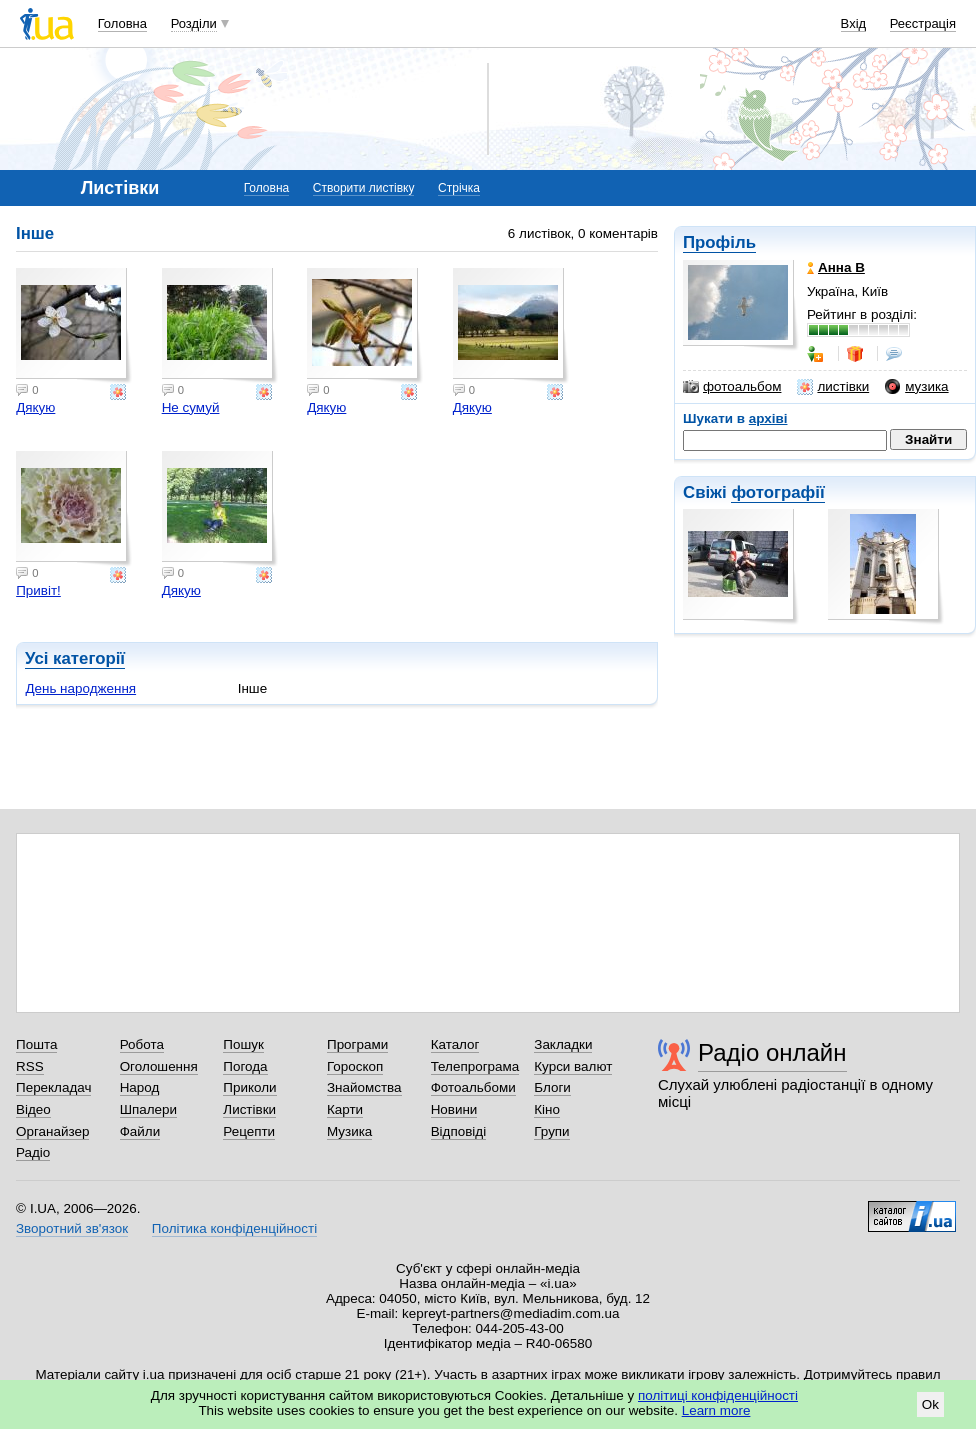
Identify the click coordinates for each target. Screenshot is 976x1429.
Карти (345, 1109)
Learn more (716, 1410)
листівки (833, 387)
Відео (33, 1109)
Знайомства (364, 1087)
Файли (140, 1131)
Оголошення (159, 1066)
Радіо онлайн (772, 1052)
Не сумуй (191, 407)
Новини (454, 1109)
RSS (30, 1066)
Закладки (563, 1044)
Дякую (35, 407)
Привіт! (38, 590)
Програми (357, 1044)
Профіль (719, 242)
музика (916, 387)
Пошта (36, 1044)
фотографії (777, 492)
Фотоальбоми (473, 1087)
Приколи (249, 1087)
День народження (80, 688)
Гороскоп (355, 1066)
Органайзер (52, 1131)
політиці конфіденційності (718, 1395)
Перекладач (53, 1087)
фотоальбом (732, 387)
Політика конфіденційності (234, 1228)
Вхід (854, 23)
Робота (142, 1044)
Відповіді (459, 1131)
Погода (245, 1066)
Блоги (552, 1087)
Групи (551, 1131)
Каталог (455, 1044)
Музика (349, 1131)
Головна (122, 23)
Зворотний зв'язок (72, 1228)
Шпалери (148, 1109)
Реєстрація (923, 23)
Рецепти (249, 1131)
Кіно (547, 1109)
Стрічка (459, 188)
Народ (140, 1087)
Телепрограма (475, 1066)
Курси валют (573, 1066)
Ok (930, 1404)
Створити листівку (364, 188)
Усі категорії (75, 658)
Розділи (194, 23)
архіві (768, 418)
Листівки (249, 1109)
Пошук (243, 1044)
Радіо (33, 1152)
